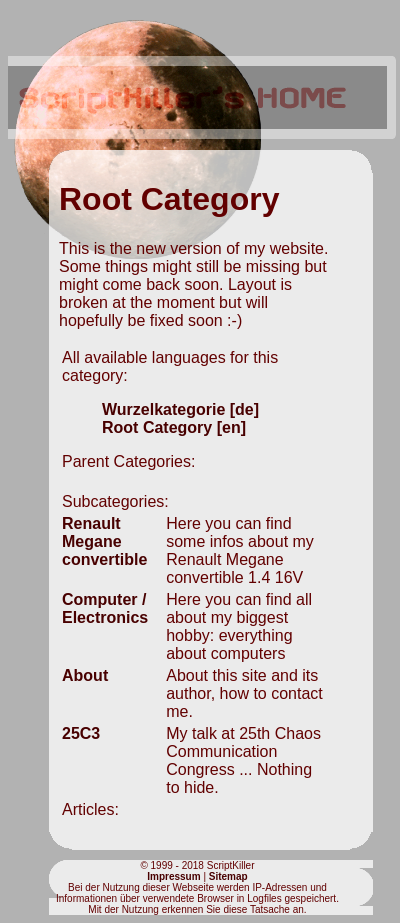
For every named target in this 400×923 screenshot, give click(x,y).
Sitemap (228, 876)
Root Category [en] (174, 427)
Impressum (173, 876)
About (85, 675)
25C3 (81, 733)
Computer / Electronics (105, 608)
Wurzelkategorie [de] (180, 409)
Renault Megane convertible (104, 541)
